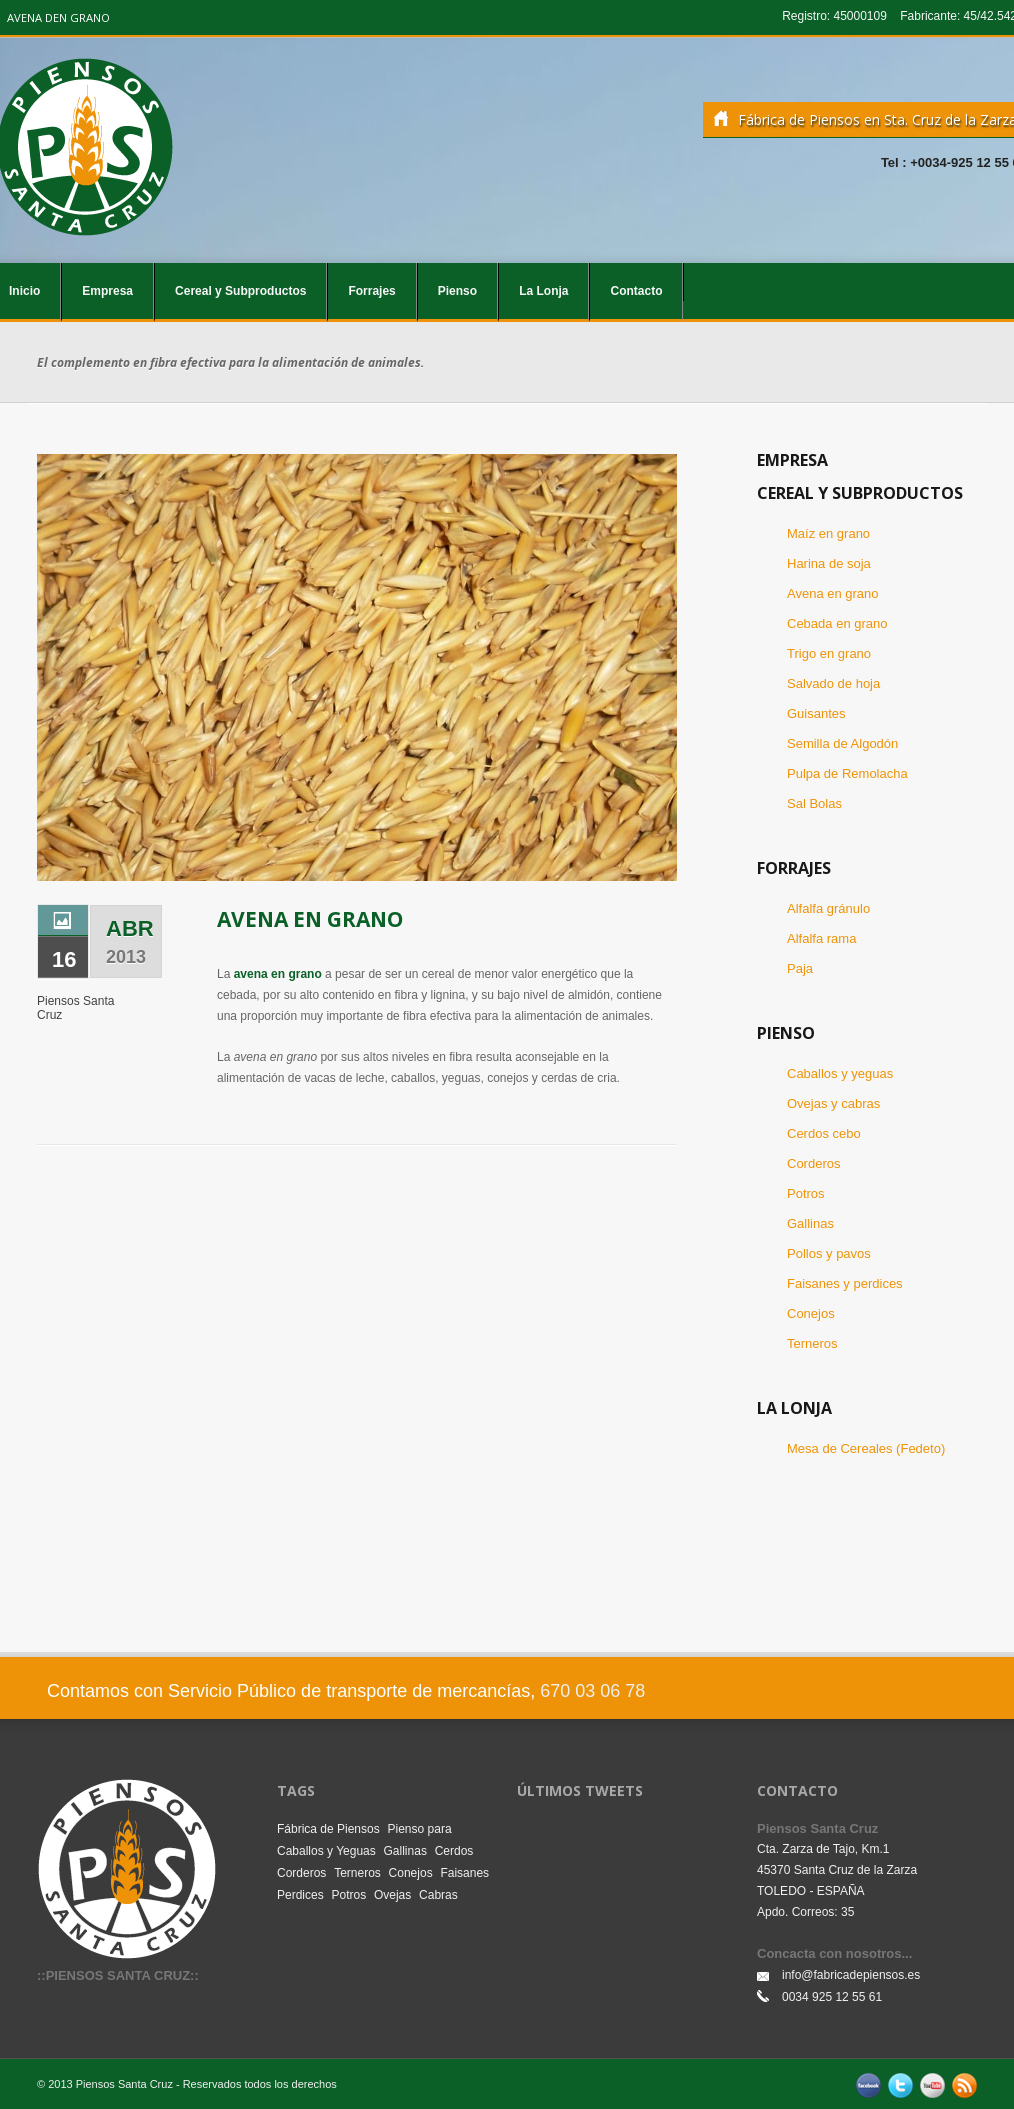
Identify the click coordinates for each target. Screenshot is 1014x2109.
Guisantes (816, 713)
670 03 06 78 (592, 1691)
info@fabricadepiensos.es (851, 1975)
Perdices (300, 1895)
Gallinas (810, 1223)
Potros (806, 1193)
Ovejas (392, 1895)
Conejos (811, 1313)
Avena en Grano (310, 919)
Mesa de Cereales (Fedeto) (866, 1448)
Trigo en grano (829, 653)
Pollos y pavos (829, 1253)
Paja (800, 968)
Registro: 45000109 (834, 16)
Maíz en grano (828, 533)
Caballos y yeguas (840, 1073)
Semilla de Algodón (842, 743)
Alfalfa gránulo (828, 908)
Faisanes (464, 1873)
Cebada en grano (837, 623)
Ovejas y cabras (833, 1103)
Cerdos (454, 1851)
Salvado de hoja (833, 683)
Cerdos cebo (824, 1133)
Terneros (812, 1343)
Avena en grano (833, 593)
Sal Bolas (814, 803)
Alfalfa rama (821, 938)
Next (657, 649)
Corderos (813, 1163)
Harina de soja (829, 563)
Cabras (438, 1895)
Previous (58, 649)
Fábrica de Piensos (328, 1829)
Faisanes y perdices (845, 1283)
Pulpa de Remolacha (847, 773)
